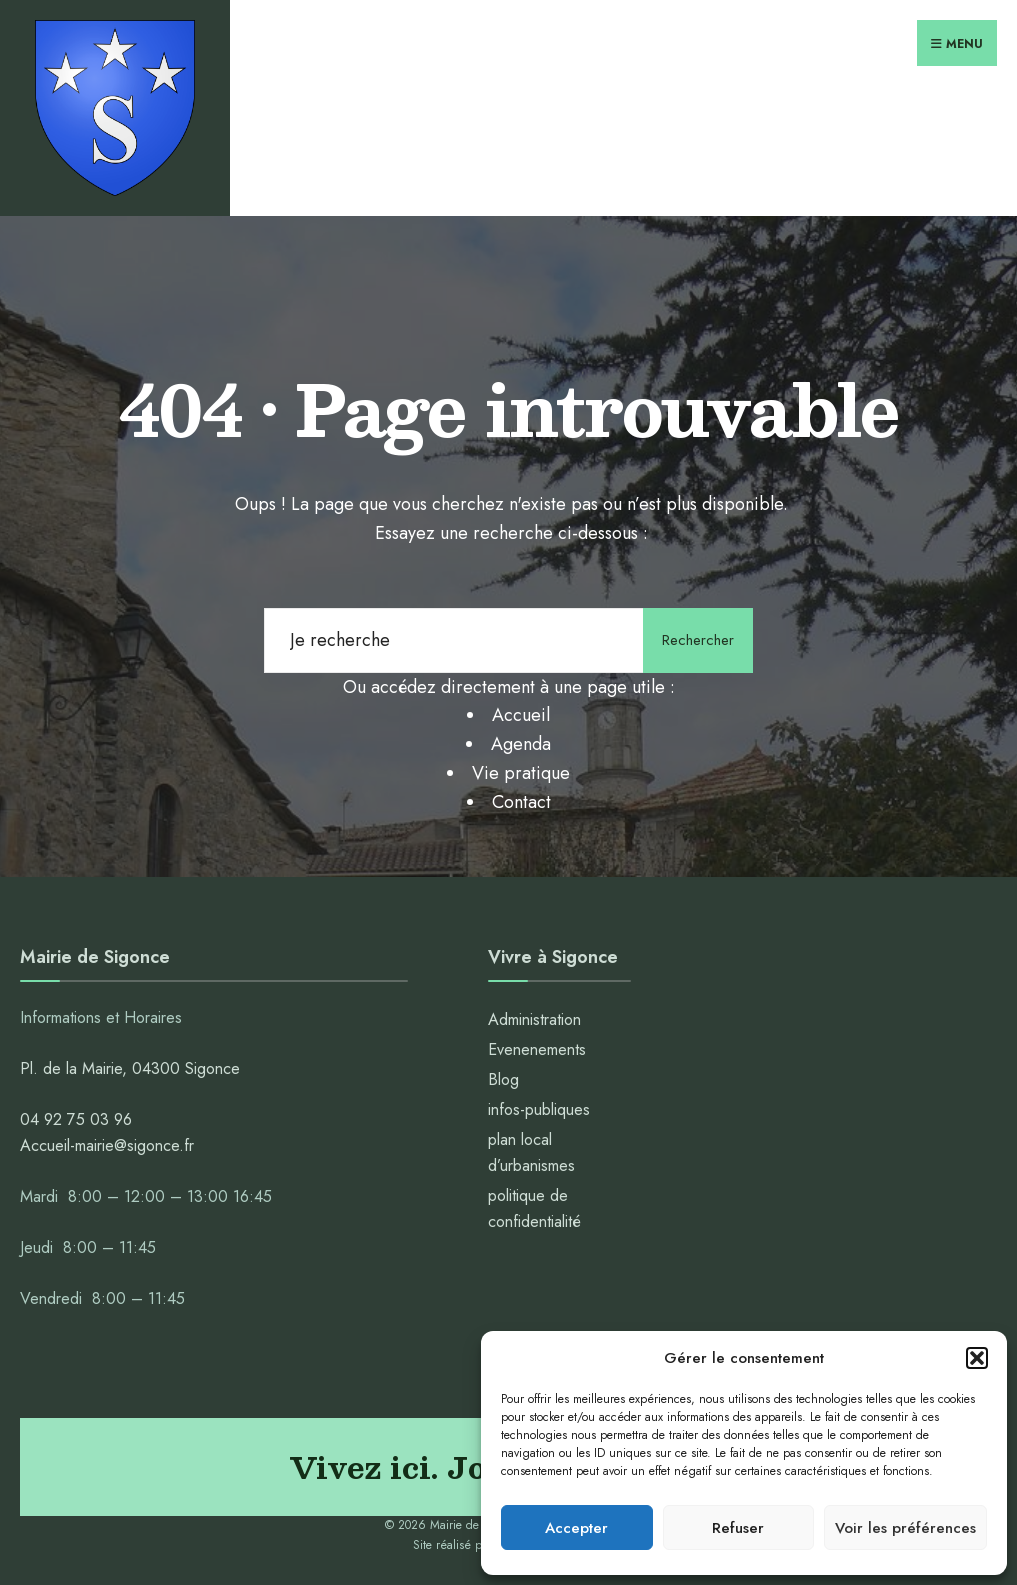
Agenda (521, 744)
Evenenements (537, 1049)
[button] (977, 1358)
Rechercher (698, 640)
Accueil (521, 715)
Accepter (576, 1528)
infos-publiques (539, 1109)
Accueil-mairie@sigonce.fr (107, 1145)
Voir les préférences (905, 1528)
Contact (521, 802)
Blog (503, 1079)
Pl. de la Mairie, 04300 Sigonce (130, 1068)
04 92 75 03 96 (76, 1119)
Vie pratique (521, 773)
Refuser (738, 1528)
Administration (537, 1019)
